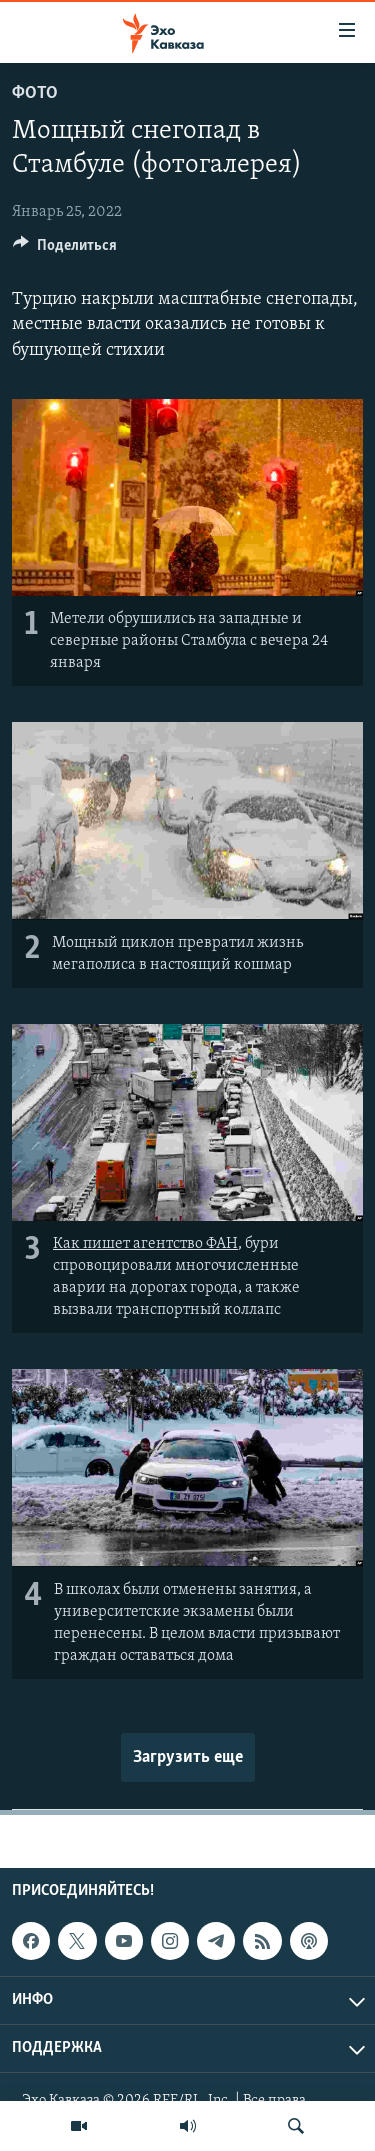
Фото (35, 93)
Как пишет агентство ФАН (145, 1244)
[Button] (65, 250)
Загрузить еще (188, 1757)
